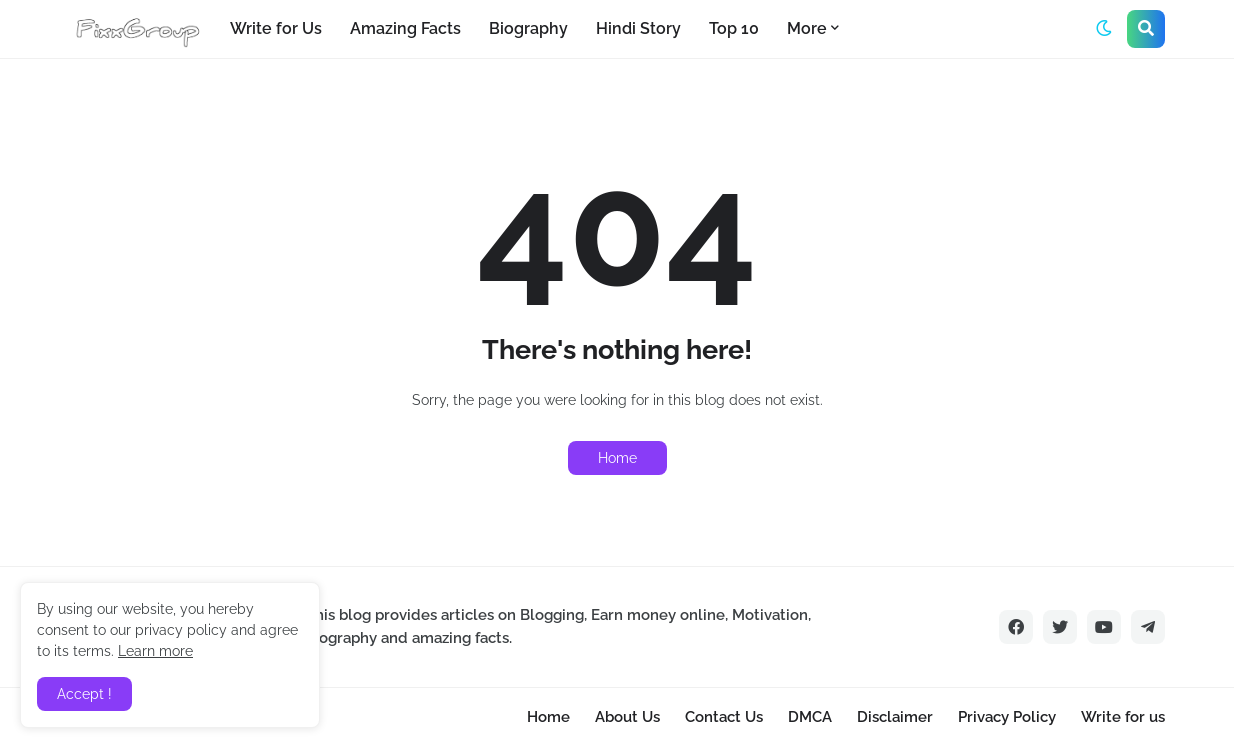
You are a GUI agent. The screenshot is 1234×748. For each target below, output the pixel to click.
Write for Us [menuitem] (276, 28)
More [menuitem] (807, 28)
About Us (627, 717)
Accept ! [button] (84, 694)
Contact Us (724, 717)
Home (617, 458)
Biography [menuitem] (528, 28)
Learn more (155, 651)
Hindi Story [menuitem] (638, 28)
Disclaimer (895, 717)
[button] (1104, 29)
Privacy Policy (1007, 717)
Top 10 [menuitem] (734, 28)
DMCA (810, 717)
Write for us (1123, 717)
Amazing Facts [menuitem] (405, 28)
